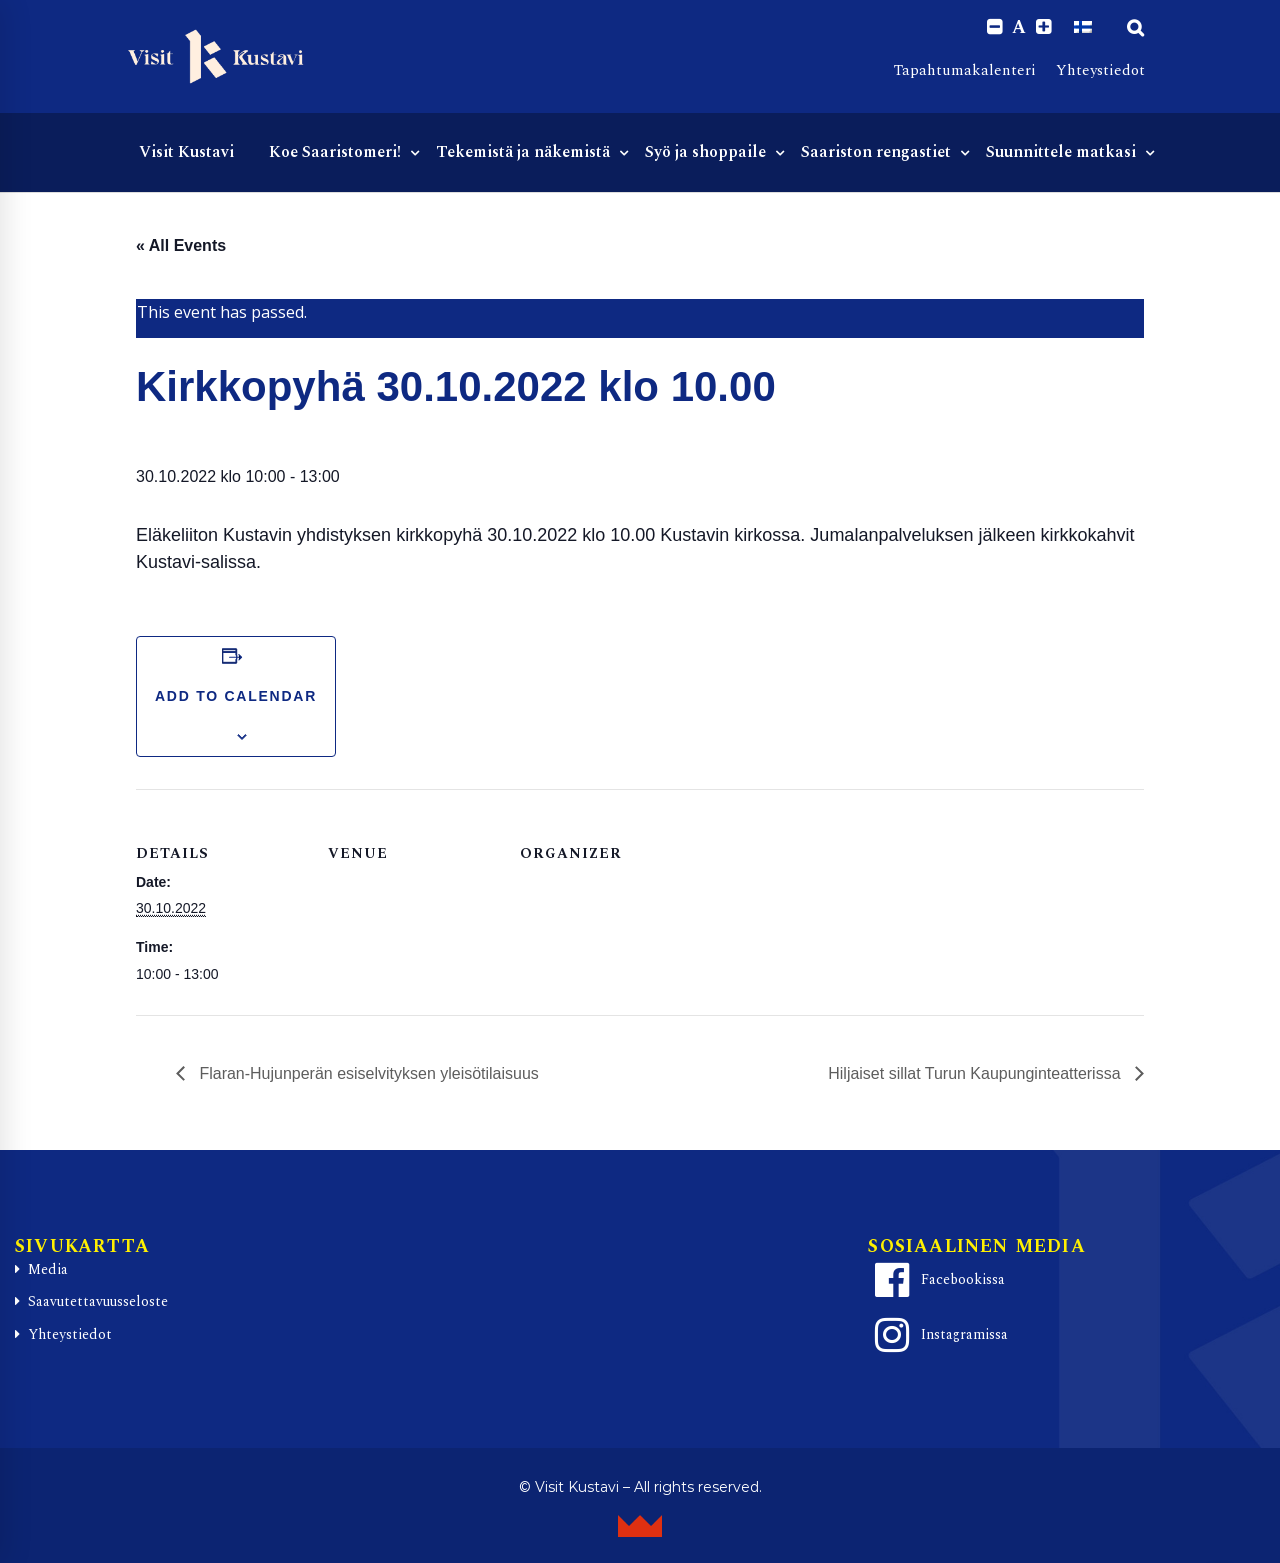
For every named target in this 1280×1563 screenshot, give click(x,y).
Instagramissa (938, 1335)
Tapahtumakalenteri (965, 70)
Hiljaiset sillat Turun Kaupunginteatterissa (976, 1073)
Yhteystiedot (1100, 70)
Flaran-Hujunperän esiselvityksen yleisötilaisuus (367, 1073)
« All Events (181, 245)
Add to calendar (236, 696)
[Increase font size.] (1043, 27)
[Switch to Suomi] (1083, 27)
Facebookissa (937, 1280)
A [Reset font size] (1019, 28)
